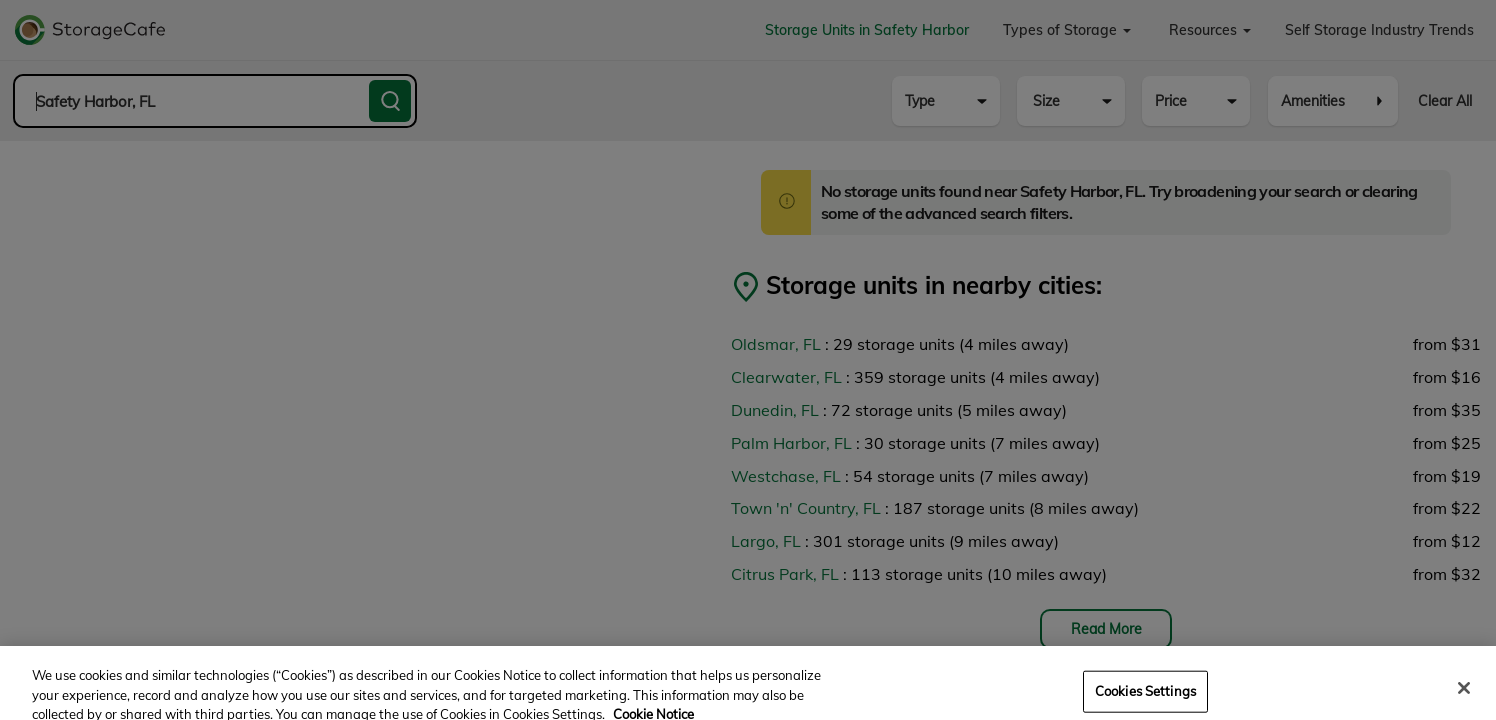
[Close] (1464, 697)
